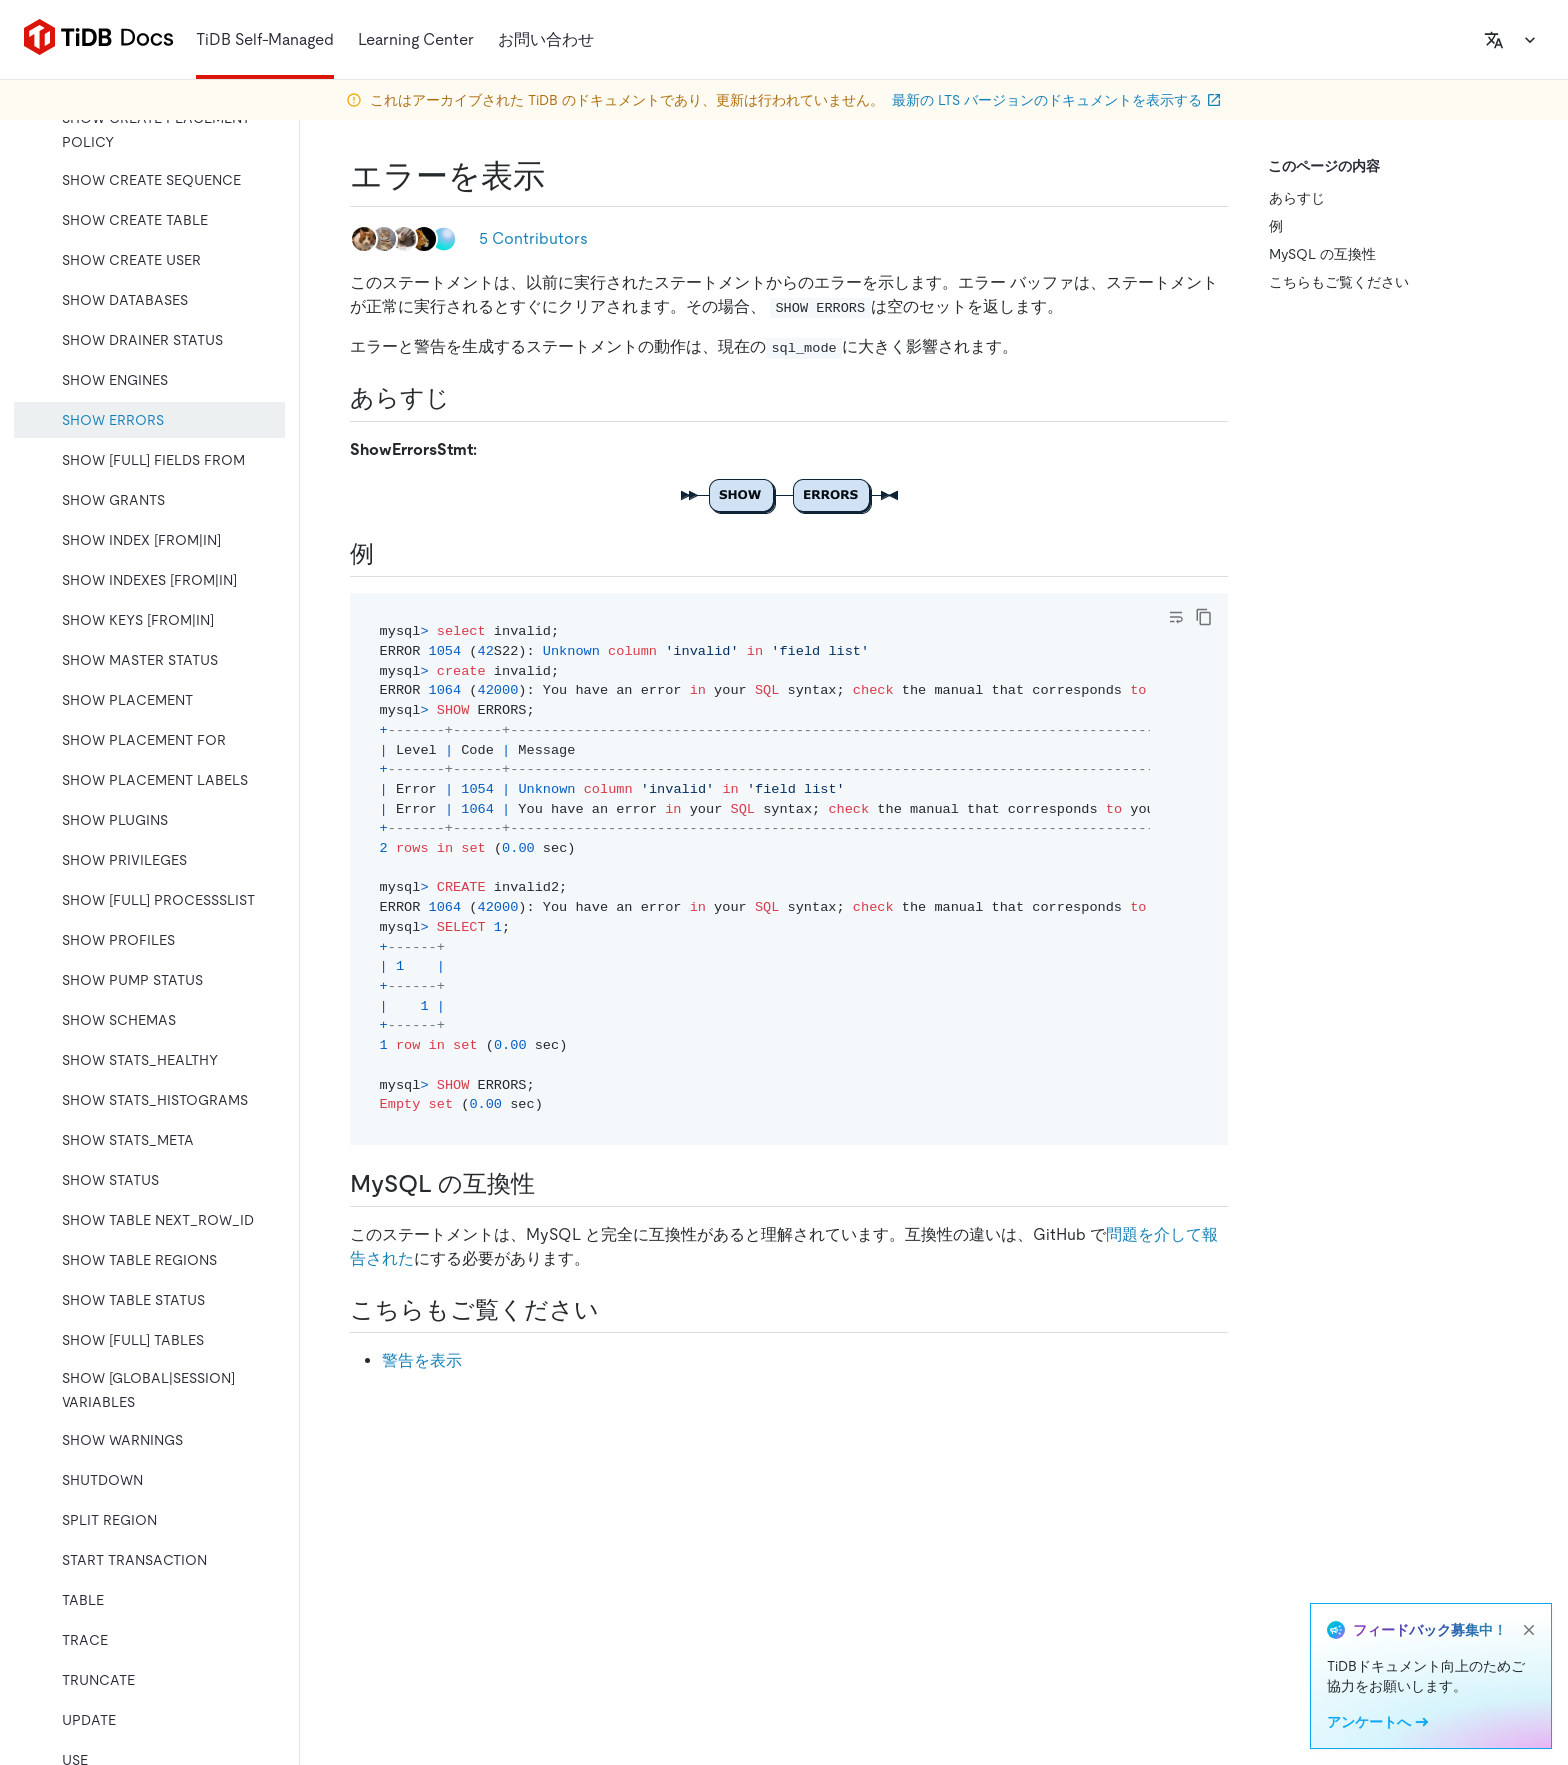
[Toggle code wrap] (1176, 617)
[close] (1529, 1630)
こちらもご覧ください (1339, 282)
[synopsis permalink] (466, 398)
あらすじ (1297, 198)
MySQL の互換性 (1322, 254)
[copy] (1204, 617)
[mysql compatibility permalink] (551, 1184)
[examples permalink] (390, 554)
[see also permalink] (615, 1310)
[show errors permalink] (561, 176)
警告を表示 (422, 1360)
